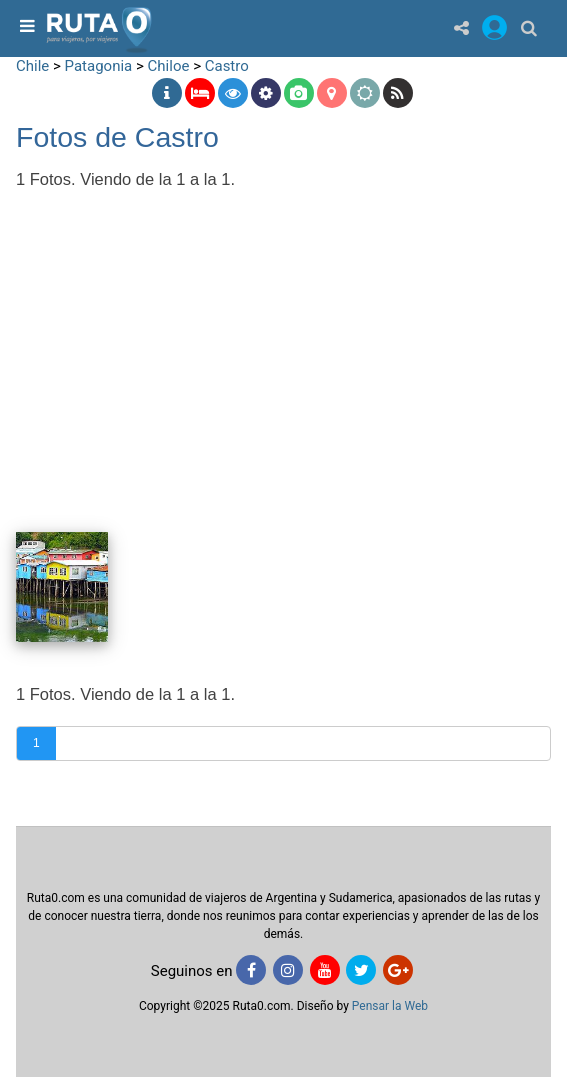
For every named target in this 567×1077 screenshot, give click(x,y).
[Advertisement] (283, 347)
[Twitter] (361, 970)
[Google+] (398, 970)
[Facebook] (251, 970)
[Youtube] (325, 970)
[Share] (461, 27)
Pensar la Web (390, 1006)
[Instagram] (288, 970)
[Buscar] (529, 27)
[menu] (25, 27)
